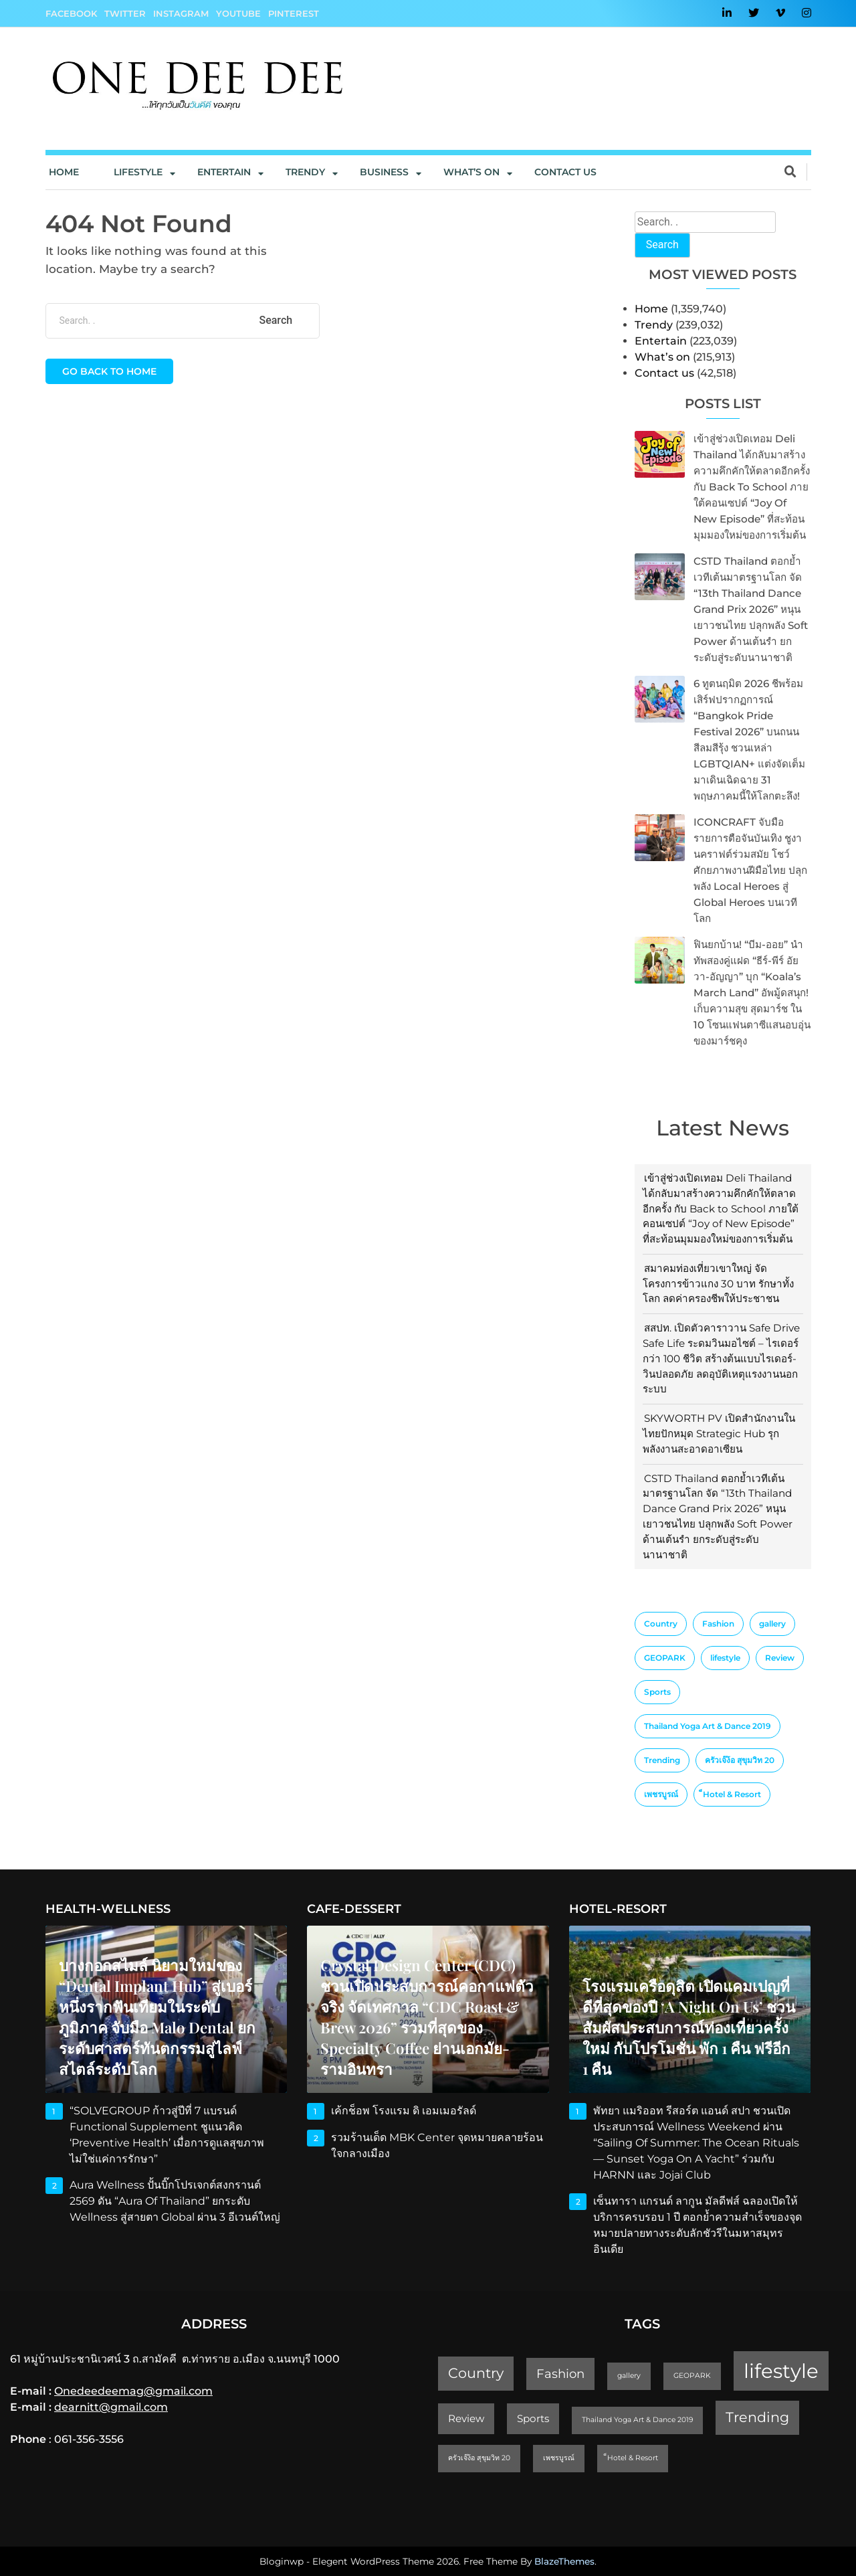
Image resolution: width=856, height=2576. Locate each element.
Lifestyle (138, 172)
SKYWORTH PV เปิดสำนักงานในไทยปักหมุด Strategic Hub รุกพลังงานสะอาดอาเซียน (719, 1433)
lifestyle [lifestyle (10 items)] (725, 1658)
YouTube (238, 13)
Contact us (565, 172)
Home (64, 172)
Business (384, 172)
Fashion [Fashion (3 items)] (718, 1624)
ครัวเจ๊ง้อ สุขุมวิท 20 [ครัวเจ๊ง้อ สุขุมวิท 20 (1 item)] (739, 1760)
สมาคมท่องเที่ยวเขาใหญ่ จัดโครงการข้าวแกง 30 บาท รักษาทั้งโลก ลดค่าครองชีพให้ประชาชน (718, 1283)
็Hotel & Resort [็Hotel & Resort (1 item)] (732, 1794)
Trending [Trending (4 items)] (662, 1760)
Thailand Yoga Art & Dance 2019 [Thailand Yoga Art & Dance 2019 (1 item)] (707, 1726)
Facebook (71, 13)
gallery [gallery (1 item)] (772, 1624)
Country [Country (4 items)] (660, 1624)
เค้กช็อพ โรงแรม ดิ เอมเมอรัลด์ (403, 2110)
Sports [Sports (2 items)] (657, 1692)
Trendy (305, 172)
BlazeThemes (564, 2561)
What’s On (471, 172)
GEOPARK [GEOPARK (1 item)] (664, 1658)
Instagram (181, 13)
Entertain (224, 172)
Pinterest (293, 13)
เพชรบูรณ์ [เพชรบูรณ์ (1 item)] (661, 1794)
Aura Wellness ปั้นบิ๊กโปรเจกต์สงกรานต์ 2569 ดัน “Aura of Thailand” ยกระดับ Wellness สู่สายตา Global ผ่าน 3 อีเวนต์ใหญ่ (175, 2201)
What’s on (662, 357)
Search (662, 244)
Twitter (125, 13)
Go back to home (109, 371)
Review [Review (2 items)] (779, 1658)
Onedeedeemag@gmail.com (133, 2391)
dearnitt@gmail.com (111, 2407)
